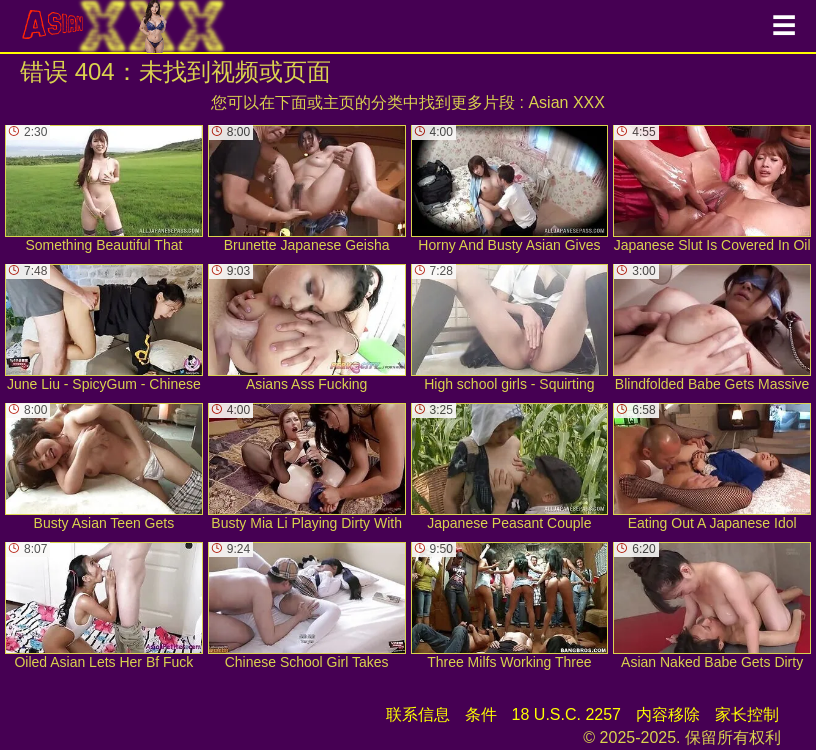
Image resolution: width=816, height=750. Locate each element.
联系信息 (418, 714)
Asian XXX (566, 102)
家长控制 (747, 714)
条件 (481, 714)
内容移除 (668, 714)
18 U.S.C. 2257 (566, 714)
